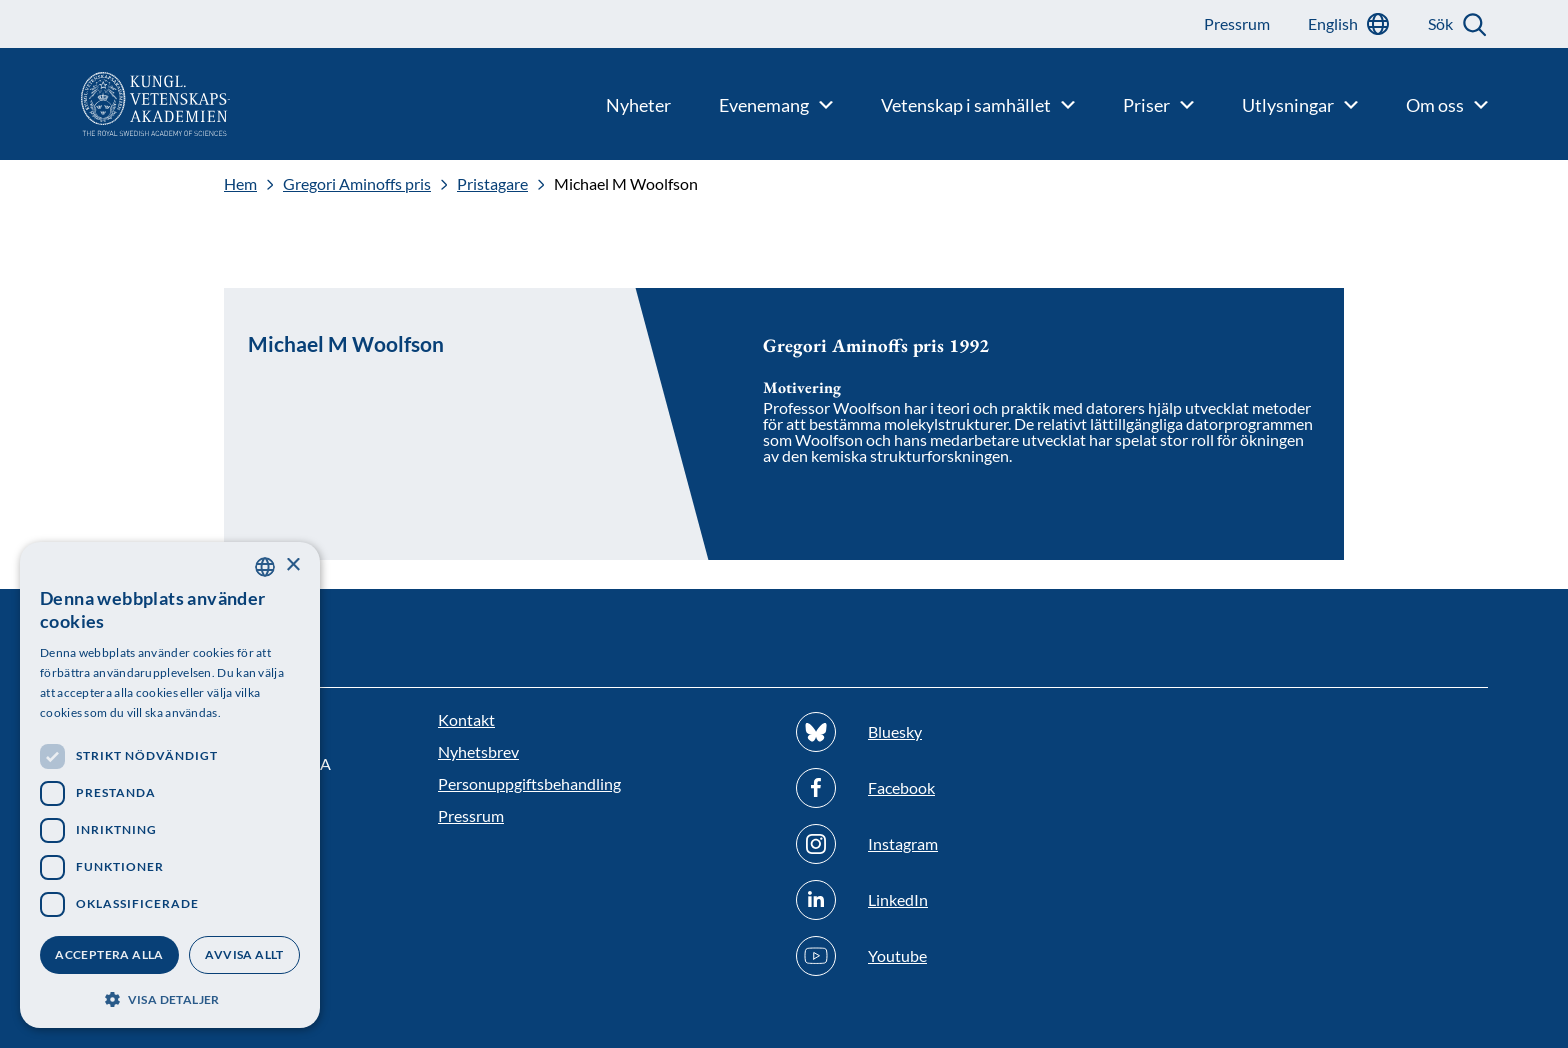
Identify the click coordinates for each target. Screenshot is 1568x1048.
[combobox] (265, 567)
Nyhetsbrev (478, 751)
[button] (170, 997)
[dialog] (170, 785)
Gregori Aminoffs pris (357, 184)
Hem (240, 184)
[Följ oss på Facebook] (963, 788)
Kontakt (466, 719)
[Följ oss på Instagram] (963, 844)
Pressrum (471, 815)
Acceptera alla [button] (109, 954)
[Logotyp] (115, 104)
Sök (1440, 23)
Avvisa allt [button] (244, 954)
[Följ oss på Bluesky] (963, 732)
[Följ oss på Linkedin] (963, 900)
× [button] (292, 565)
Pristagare (492, 184)
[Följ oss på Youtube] (963, 956)
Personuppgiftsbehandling (529, 783)
